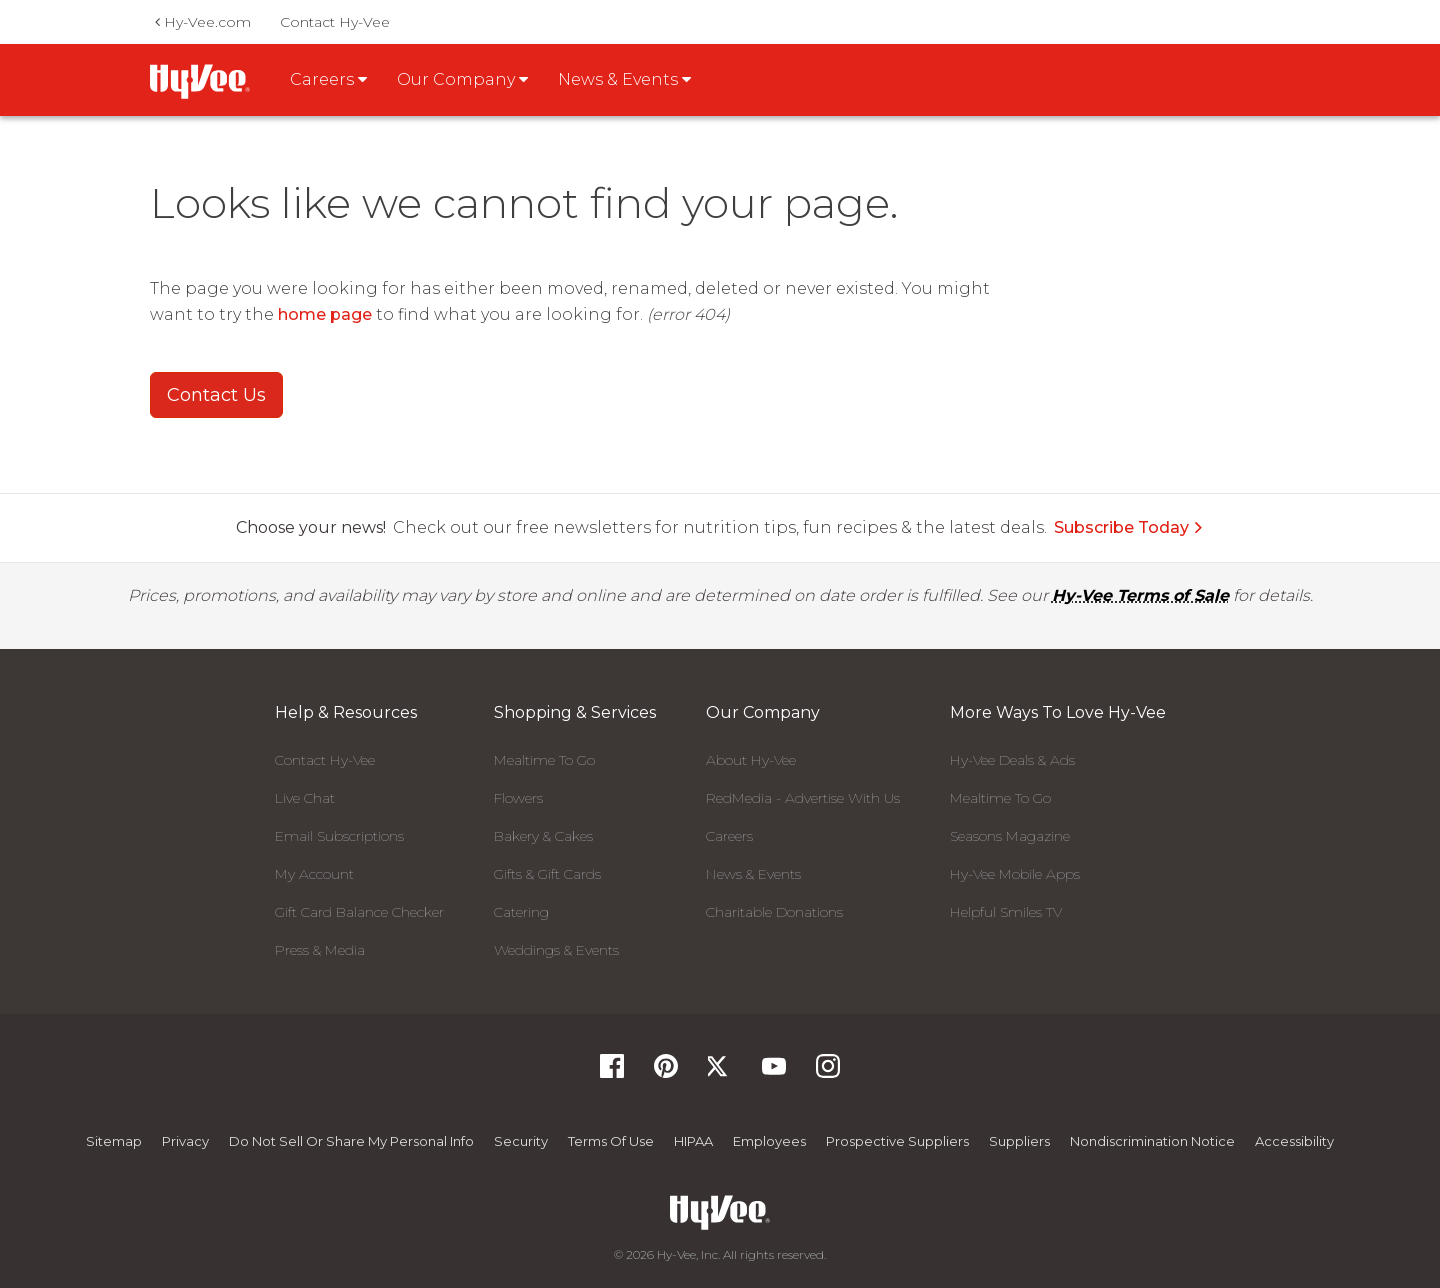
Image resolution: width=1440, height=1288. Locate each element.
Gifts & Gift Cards (547, 874)
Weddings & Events (556, 950)
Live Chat (305, 798)
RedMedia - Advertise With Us (803, 798)
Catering (521, 912)
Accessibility (1294, 1141)
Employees (769, 1141)
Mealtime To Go (544, 760)
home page (325, 314)
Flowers (518, 798)
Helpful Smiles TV (1006, 912)
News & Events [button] (624, 79)
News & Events (753, 874)
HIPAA (693, 1141)
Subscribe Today (1129, 527)
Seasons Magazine (1010, 836)
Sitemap (114, 1141)
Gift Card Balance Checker (359, 912)
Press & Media (320, 950)
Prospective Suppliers (897, 1141)
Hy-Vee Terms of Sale (1140, 595)
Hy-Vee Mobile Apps (1015, 874)
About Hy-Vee (751, 760)
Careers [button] (328, 79)
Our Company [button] (462, 79)
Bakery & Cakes (543, 836)
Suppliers (1019, 1141)
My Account (314, 874)
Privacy (185, 1141)
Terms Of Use (611, 1141)
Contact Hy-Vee (335, 22)
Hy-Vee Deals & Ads (1012, 760)
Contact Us (216, 395)
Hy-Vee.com (203, 22)
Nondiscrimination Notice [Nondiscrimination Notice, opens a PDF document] (1152, 1141)
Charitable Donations (774, 912)
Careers (729, 836)
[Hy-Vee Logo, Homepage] (720, 1212)
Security (521, 1141)
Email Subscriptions (339, 836)
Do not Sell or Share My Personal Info (351, 1141)
